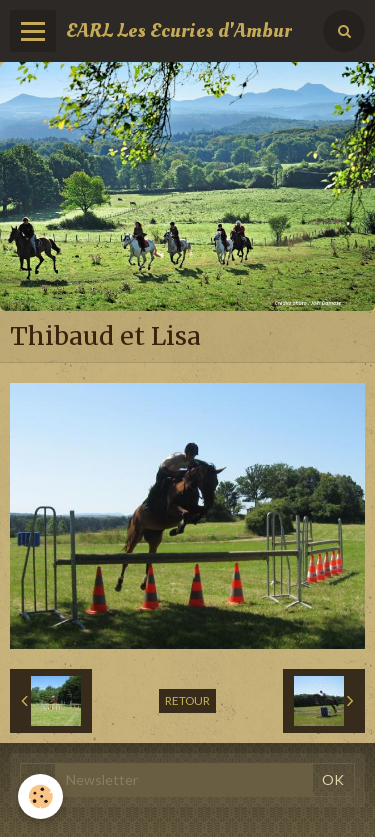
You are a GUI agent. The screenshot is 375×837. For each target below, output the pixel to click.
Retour (187, 700)
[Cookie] (40, 796)
